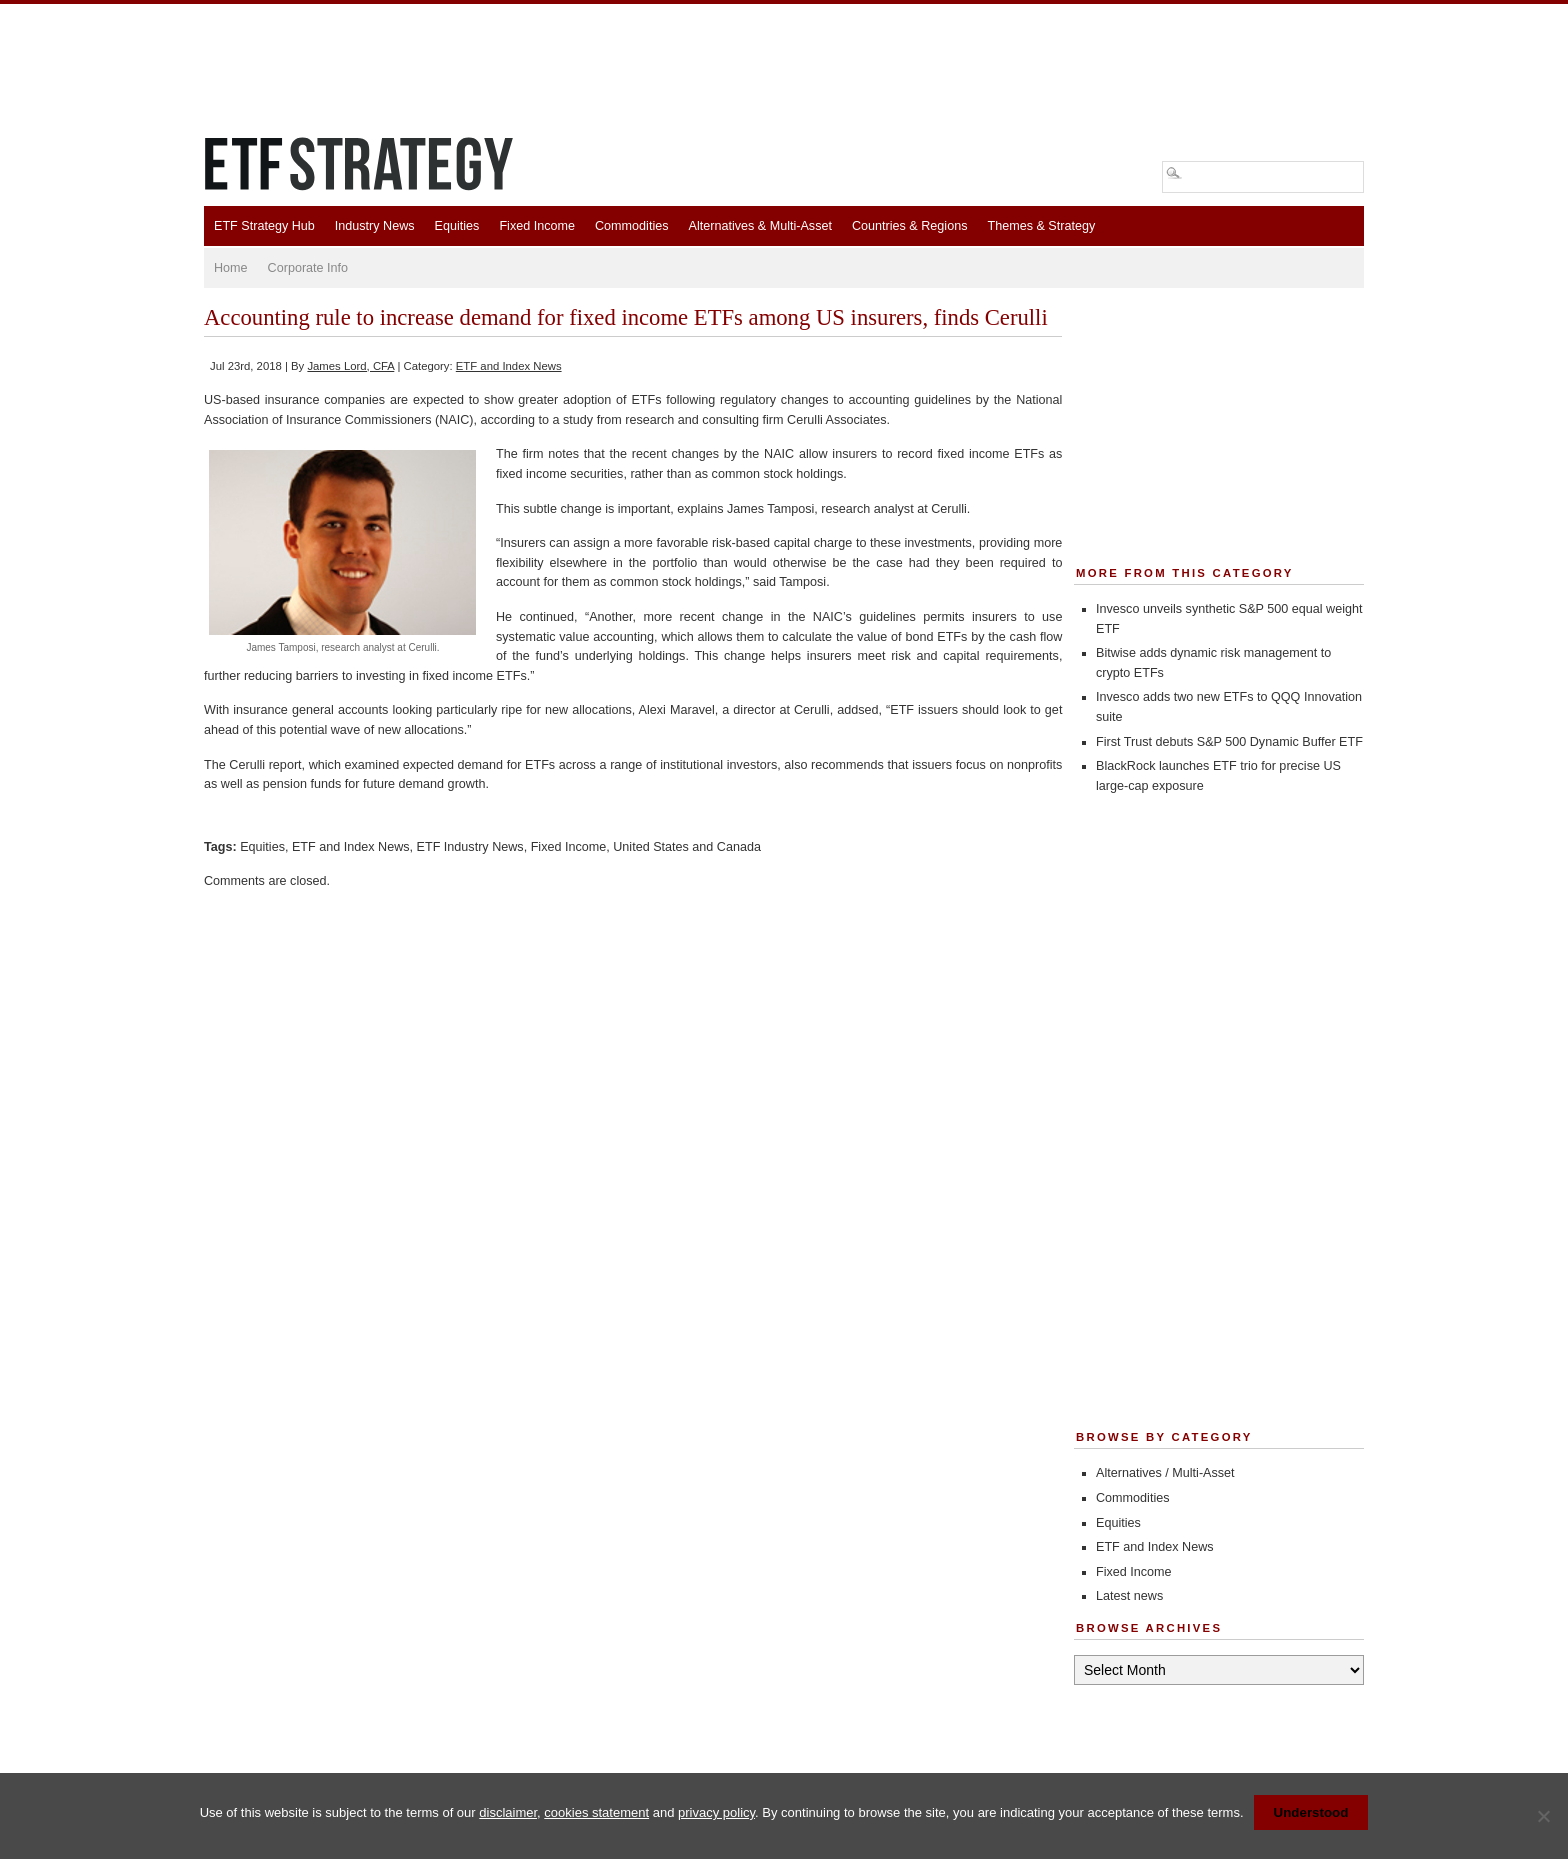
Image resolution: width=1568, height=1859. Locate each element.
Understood (1311, 1812)
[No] (1543, 1816)
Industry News (375, 226)
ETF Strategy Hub (264, 226)
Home (231, 268)
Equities (457, 226)
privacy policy (716, 1812)
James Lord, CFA (350, 366)
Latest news (1129, 1596)
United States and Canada (687, 847)
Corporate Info (308, 268)
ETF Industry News (470, 847)
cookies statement (596, 1812)
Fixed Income (537, 226)
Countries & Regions (910, 226)
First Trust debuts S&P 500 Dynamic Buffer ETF (1229, 742)
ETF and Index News (509, 366)
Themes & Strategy (1041, 226)
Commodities (631, 226)
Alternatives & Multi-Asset (759, 226)
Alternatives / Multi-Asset (1165, 1473)
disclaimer (508, 1812)
